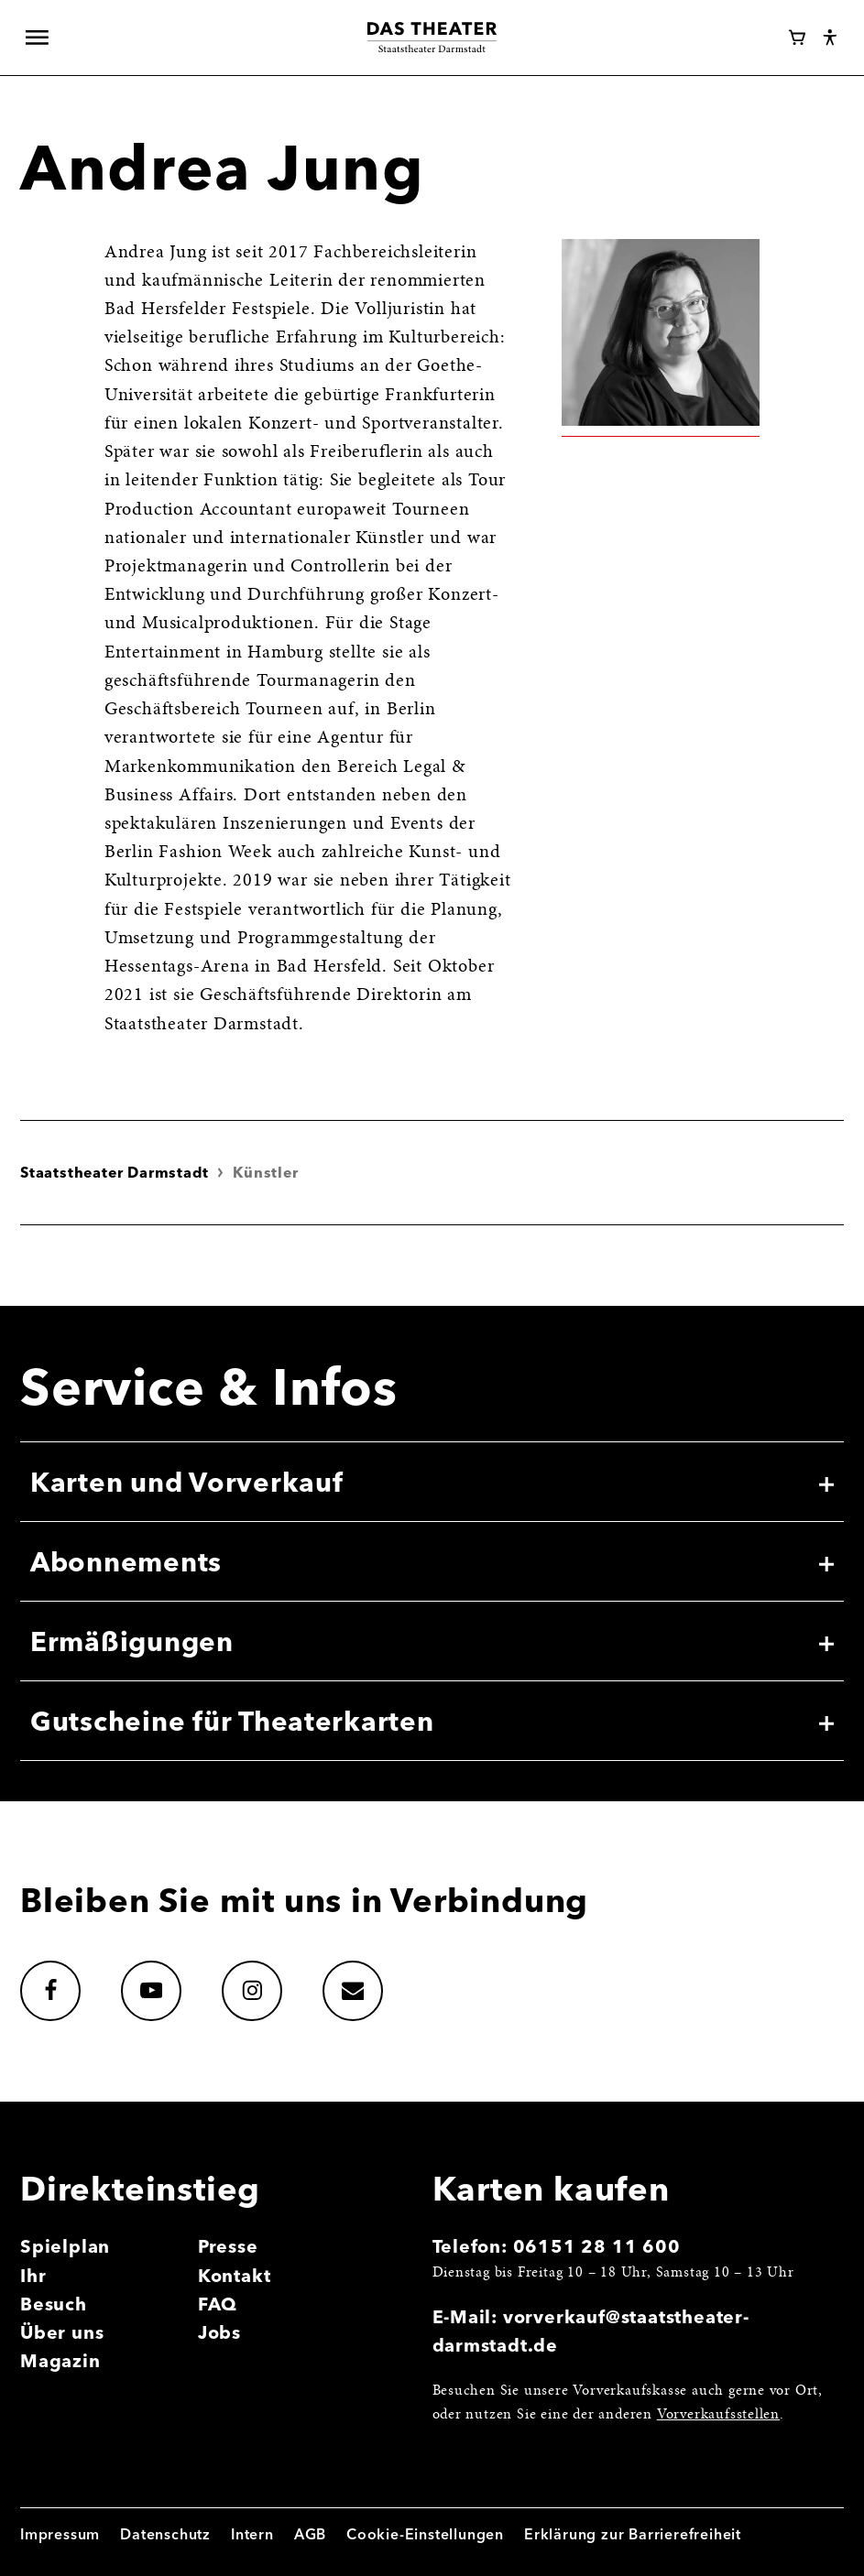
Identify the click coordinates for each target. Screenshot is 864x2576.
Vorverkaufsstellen (718, 2415)
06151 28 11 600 (597, 2246)
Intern (252, 2534)
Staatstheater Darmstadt (114, 1172)
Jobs (219, 2332)
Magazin (60, 2361)
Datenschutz (165, 2534)
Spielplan (65, 2246)
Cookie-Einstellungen (425, 2534)
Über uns (62, 2332)
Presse (228, 2246)
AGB (310, 2534)
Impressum (60, 2534)
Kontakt (234, 2276)
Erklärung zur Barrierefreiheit (632, 2534)
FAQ (217, 2304)
